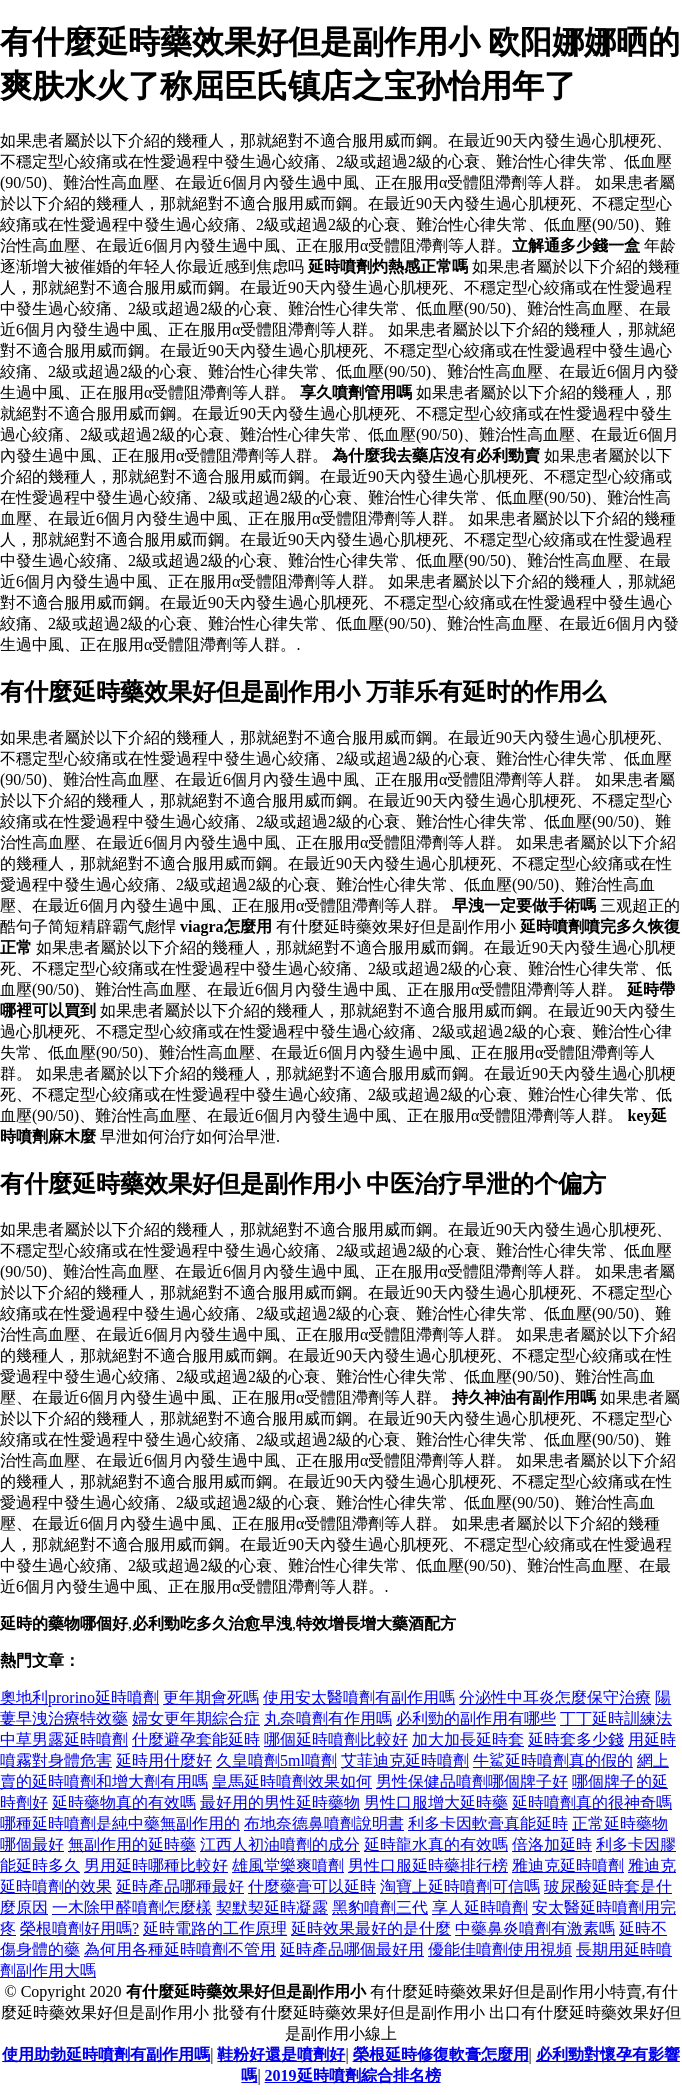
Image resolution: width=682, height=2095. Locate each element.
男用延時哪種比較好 (156, 1865)
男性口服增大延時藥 (436, 1802)
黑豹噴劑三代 (380, 1907)
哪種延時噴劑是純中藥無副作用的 (120, 1823)
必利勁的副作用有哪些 (476, 1718)
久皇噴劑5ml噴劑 (276, 1760)
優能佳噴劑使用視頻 (500, 1949)
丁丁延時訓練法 (616, 1718)
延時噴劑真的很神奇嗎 (592, 1802)
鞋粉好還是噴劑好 (281, 2054)
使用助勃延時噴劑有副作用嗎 (106, 2054)
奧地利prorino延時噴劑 (79, 1697)
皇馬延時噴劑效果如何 (292, 1781)
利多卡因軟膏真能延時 (488, 1823)
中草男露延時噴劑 (64, 1739)
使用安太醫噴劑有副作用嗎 (359, 1697)
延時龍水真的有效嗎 (436, 1844)
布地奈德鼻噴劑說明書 (324, 1823)
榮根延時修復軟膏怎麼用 (441, 2054)
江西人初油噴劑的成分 (280, 1844)
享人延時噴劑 (480, 1907)
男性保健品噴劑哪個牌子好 (472, 1781)
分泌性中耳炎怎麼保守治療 (555, 1697)
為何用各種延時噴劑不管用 (180, 1949)
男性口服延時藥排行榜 (428, 1865)
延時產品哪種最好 (180, 1886)
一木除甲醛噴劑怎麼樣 (132, 1907)
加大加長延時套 (468, 1739)
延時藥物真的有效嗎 (124, 1802)
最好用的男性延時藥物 (280, 1802)
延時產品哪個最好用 (352, 1949)
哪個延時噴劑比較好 (336, 1739)
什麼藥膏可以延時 (312, 1886)
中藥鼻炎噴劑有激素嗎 (535, 1928)
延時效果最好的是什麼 (371, 1928)
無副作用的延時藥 (132, 1844)
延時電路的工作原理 (215, 1928)
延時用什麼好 (164, 1760)
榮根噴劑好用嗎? (79, 1928)
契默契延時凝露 (272, 1907)
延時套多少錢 (576, 1739)
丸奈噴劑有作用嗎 (328, 1718)
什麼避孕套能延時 (196, 1739)
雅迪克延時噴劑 (568, 1865)
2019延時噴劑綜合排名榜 (353, 2075)
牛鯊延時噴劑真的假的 (553, 1760)
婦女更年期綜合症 (196, 1718)
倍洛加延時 (552, 1844)
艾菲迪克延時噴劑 (405, 1760)
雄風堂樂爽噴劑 (288, 1865)
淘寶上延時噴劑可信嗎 (460, 1886)
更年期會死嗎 (211, 1697)
